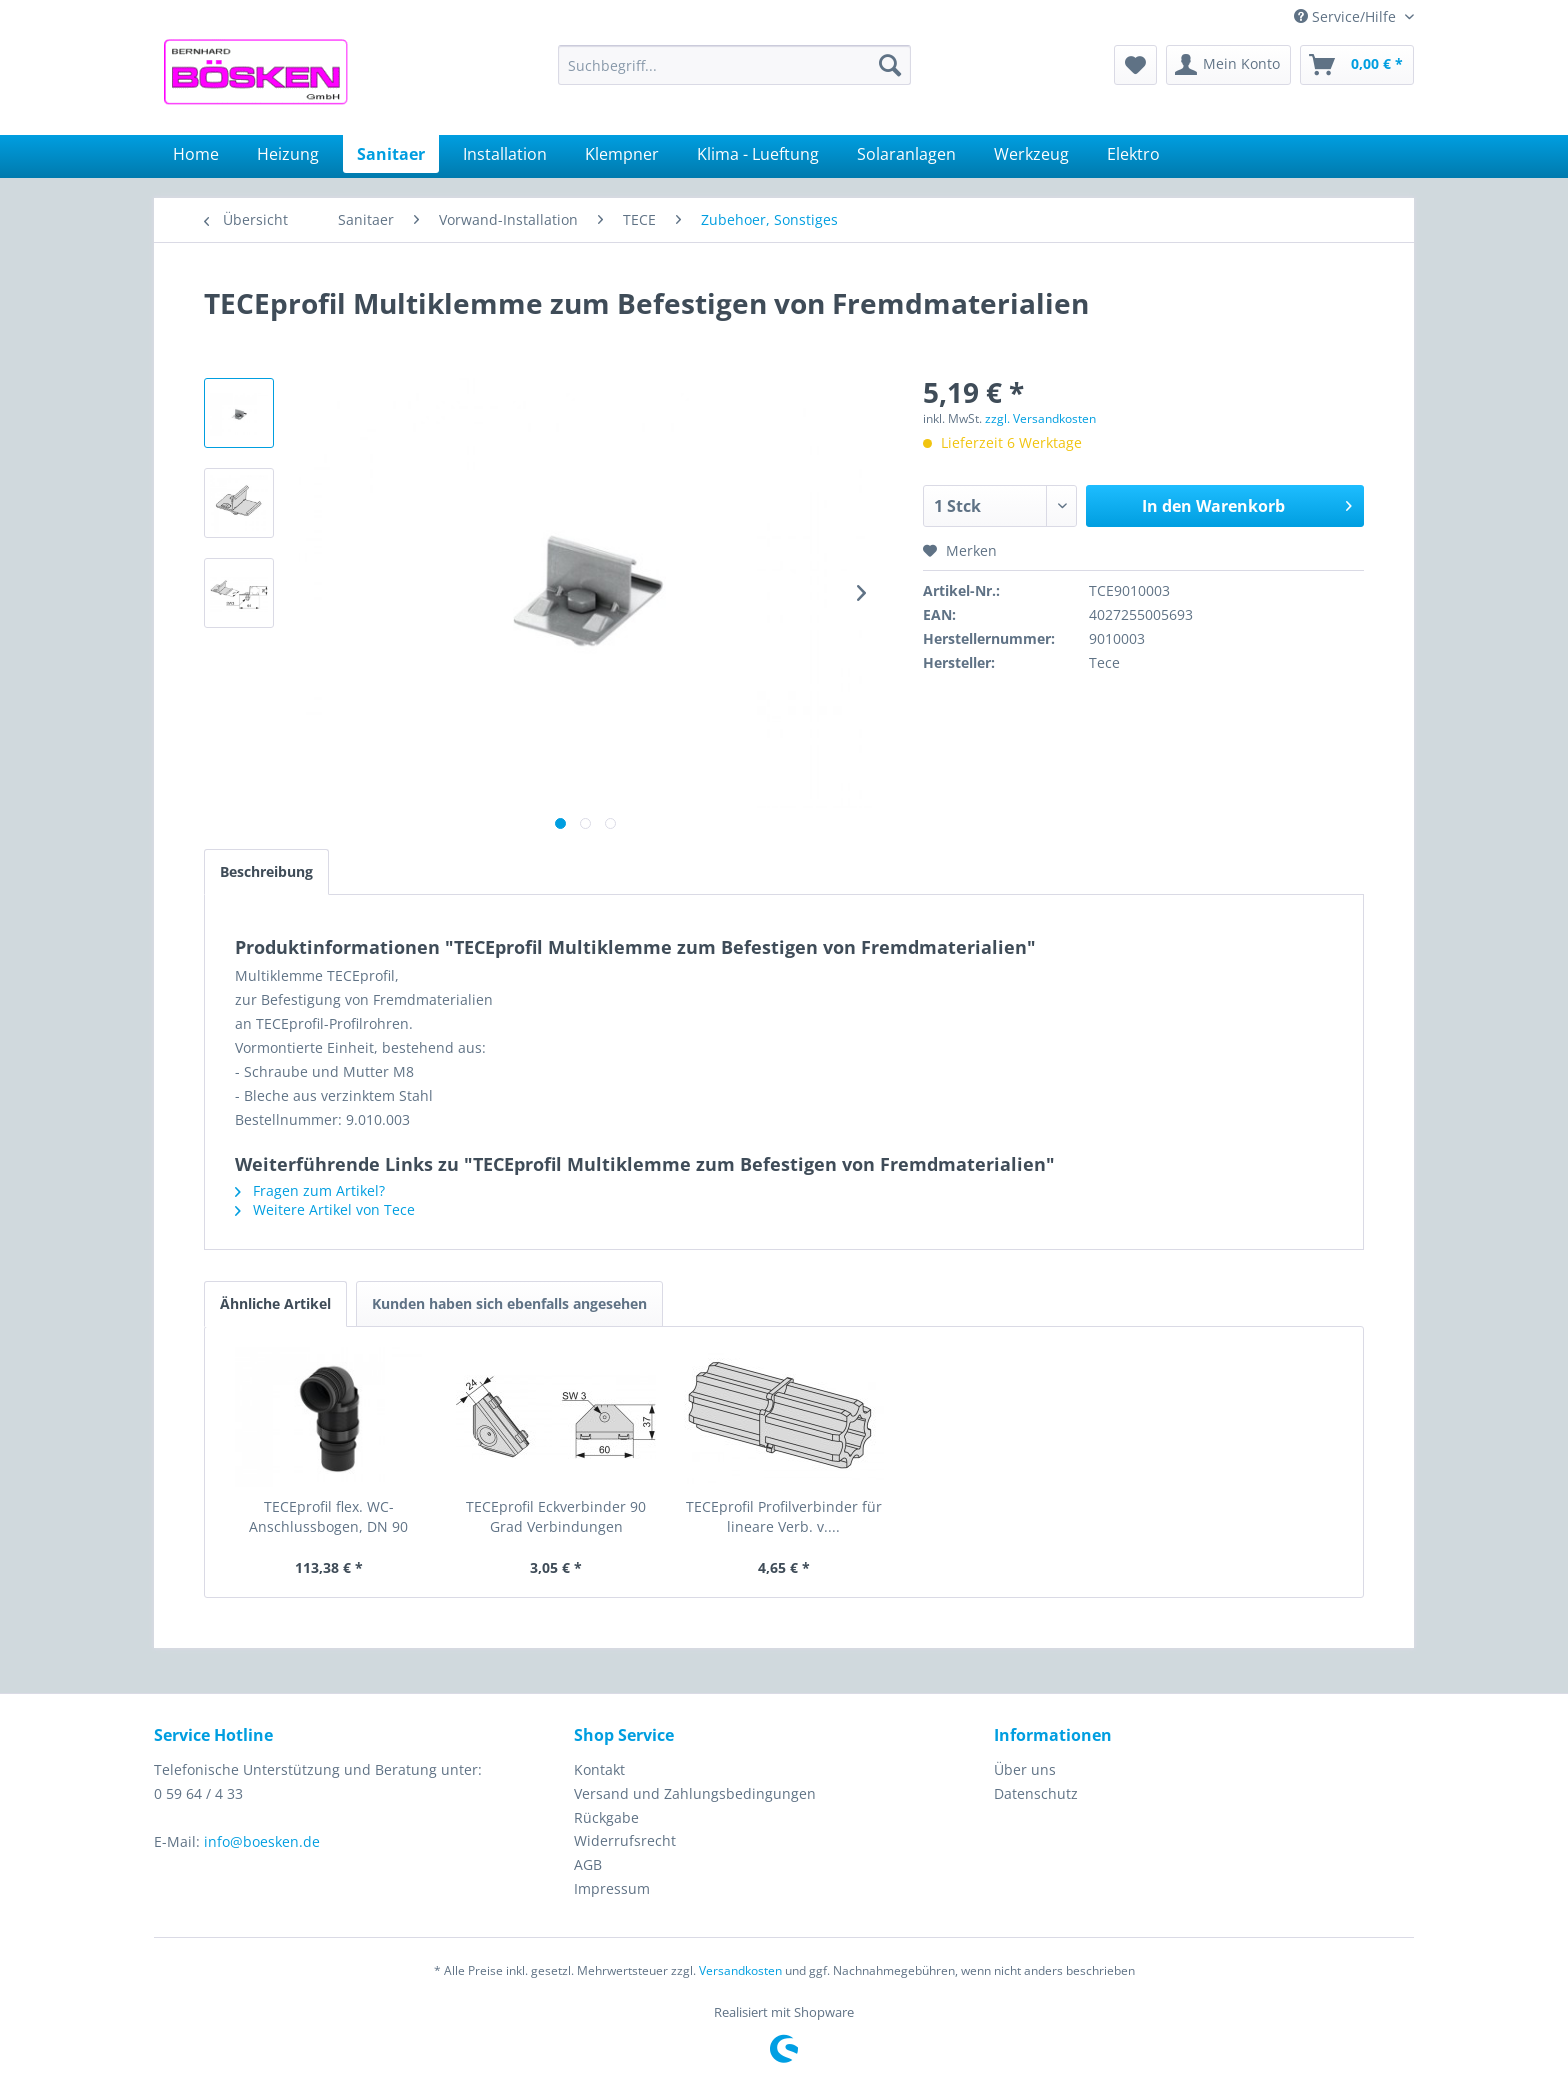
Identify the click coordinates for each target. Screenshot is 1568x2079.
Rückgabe (606, 1817)
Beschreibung (266, 871)
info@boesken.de (262, 1841)
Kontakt (599, 1769)
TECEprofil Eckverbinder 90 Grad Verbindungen (556, 1516)
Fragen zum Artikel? (310, 1190)
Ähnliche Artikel (275, 1303)
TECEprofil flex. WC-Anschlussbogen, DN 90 (328, 1516)
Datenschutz (1036, 1793)
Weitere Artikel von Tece (325, 1209)
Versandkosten (740, 1970)
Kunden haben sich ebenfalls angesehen (509, 1303)
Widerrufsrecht (625, 1840)
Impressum (612, 1888)
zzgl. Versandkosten (1040, 418)
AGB (588, 1864)
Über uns (1025, 1769)
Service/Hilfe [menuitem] (1347, 16)
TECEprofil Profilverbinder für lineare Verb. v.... (784, 1516)
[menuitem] (734, 65)
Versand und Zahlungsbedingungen (695, 1793)
